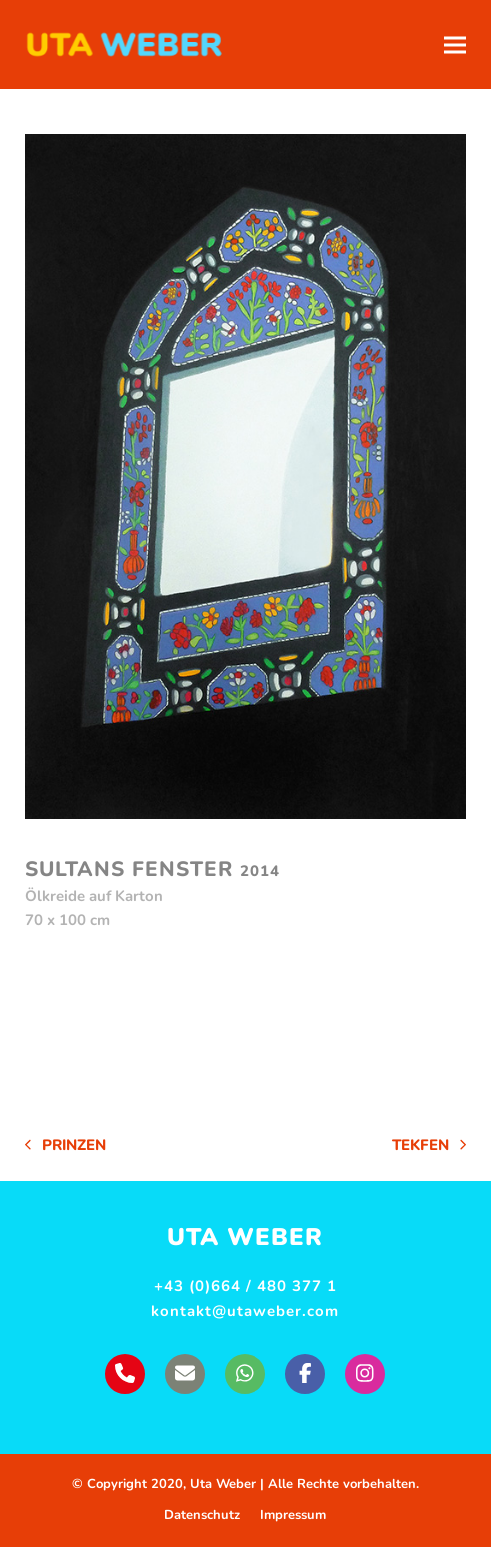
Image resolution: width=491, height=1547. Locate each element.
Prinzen (65, 1146)
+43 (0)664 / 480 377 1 (245, 1286)
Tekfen (429, 1146)
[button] (455, 44)
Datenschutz (202, 1515)
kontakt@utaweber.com (245, 1311)
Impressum (293, 1515)
